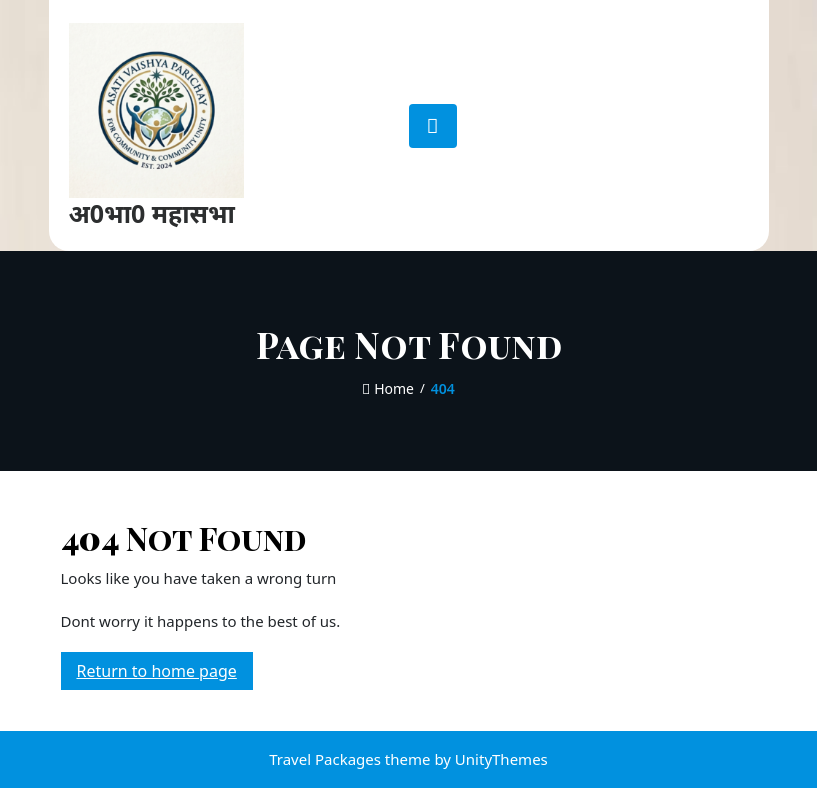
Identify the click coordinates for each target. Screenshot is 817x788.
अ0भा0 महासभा (152, 213)
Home (388, 388)
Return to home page (165, 674)
